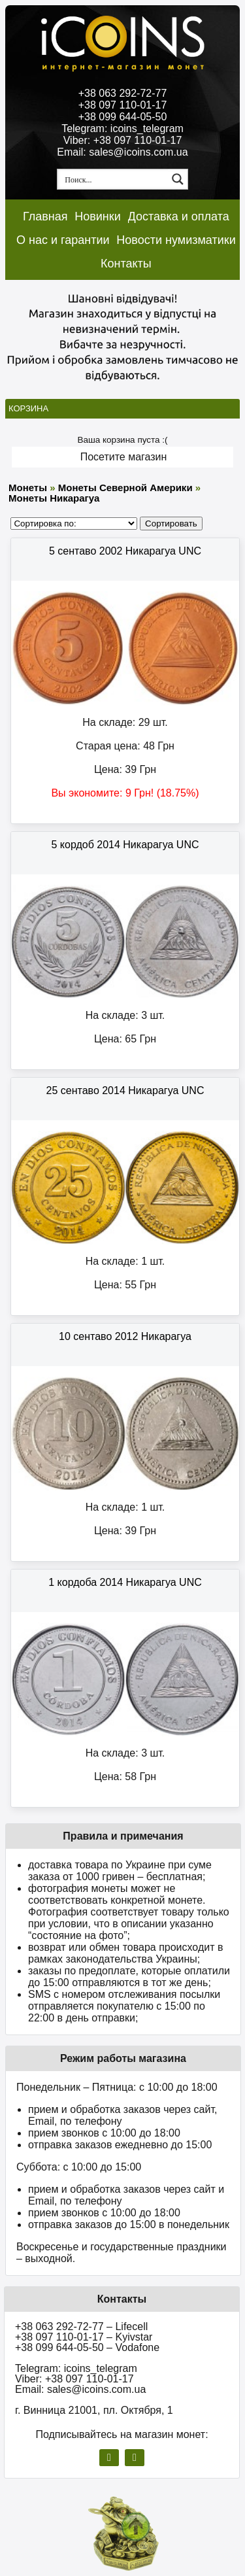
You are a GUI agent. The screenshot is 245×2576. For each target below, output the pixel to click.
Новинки (97, 216)
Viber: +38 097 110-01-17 (122, 140)
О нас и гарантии (63, 240)
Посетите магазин (123, 456)
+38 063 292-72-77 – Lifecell (81, 2326)
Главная (45, 216)
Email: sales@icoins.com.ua (122, 152)
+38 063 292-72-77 (122, 93)
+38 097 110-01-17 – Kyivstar (83, 2337)
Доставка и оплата (178, 216)
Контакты (126, 263)
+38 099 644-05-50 (122, 116)
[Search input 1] (113, 179)
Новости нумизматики (175, 240)
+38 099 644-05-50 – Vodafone (87, 2347)
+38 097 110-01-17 (122, 105)
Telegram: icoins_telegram (122, 128)
